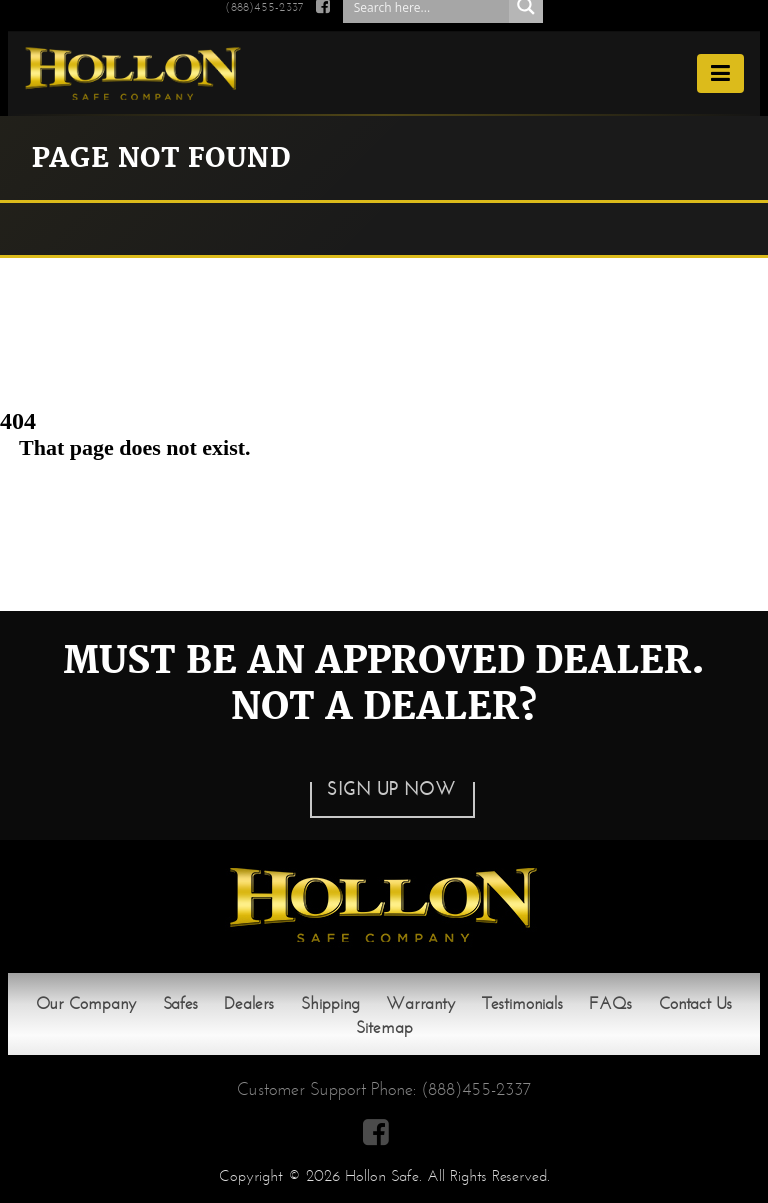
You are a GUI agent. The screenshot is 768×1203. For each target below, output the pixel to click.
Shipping (330, 1003)
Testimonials (522, 1003)
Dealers (249, 1003)
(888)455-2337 (476, 1089)
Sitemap (384, 1027)
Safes (180, 1003)
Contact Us (695, 1003)
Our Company (86, 1003)
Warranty (420, 1003)
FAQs (610, 1003)
